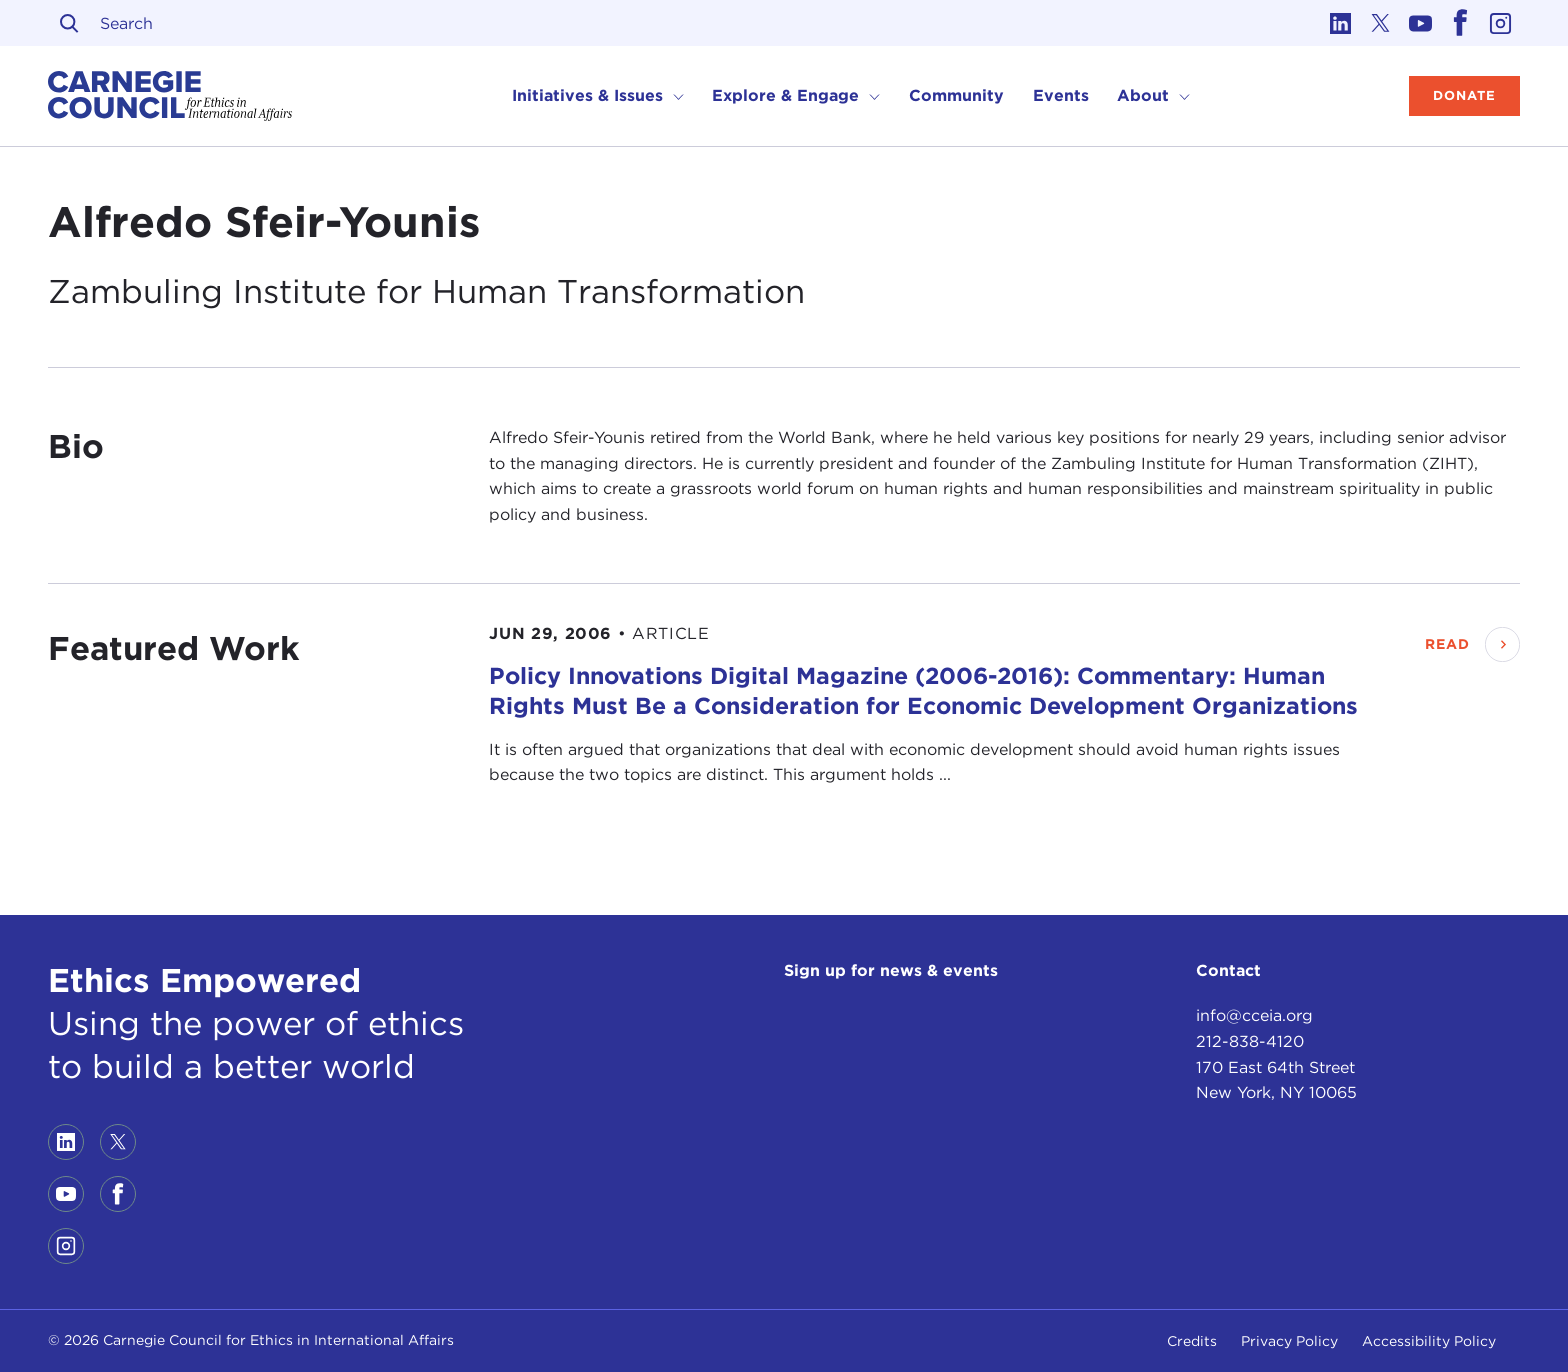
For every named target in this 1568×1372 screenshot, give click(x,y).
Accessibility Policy (1429, 1341)
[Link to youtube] (1420, 23)
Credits (1192, 1341)
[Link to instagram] (1500, 23)
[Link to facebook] (1460, 23)
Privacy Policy (1289, 1341)
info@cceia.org (1254, 1015)
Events (1061, 95)
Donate (1464, 95)
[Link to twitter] (1380, 23)
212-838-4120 (1250, 1041)
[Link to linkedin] (1340, 23)
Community (956, 95)
